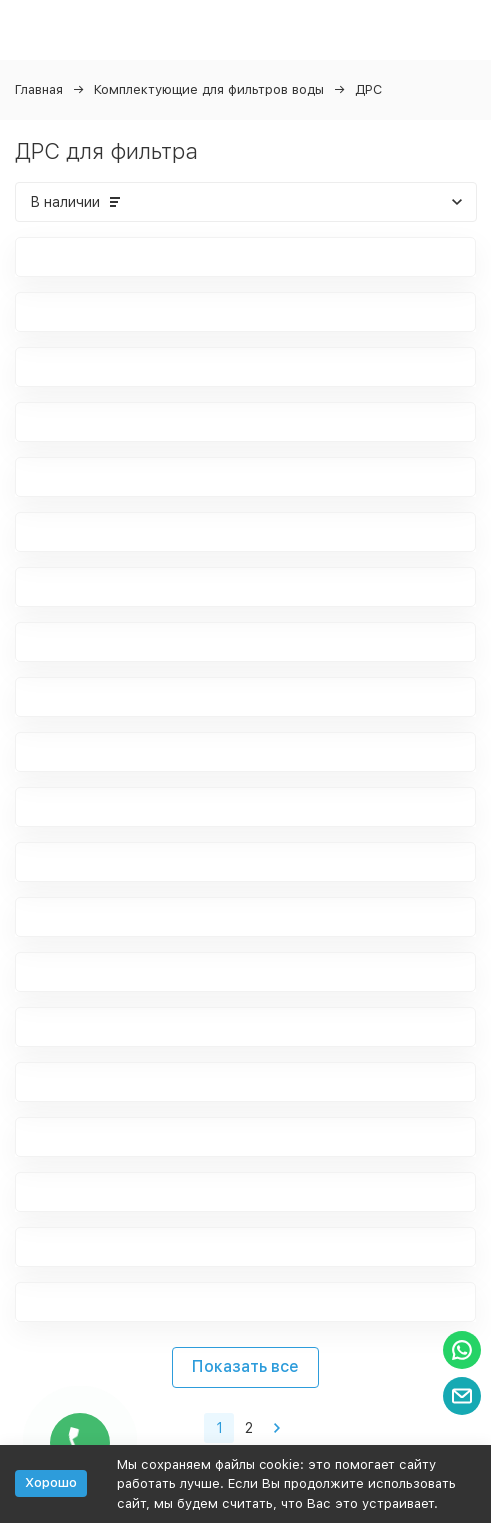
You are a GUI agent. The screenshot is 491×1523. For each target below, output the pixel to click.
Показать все (245, 1366)
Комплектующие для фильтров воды (209, 89)
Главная (39, 89)
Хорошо (51, 1482)
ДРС (368, 89)
